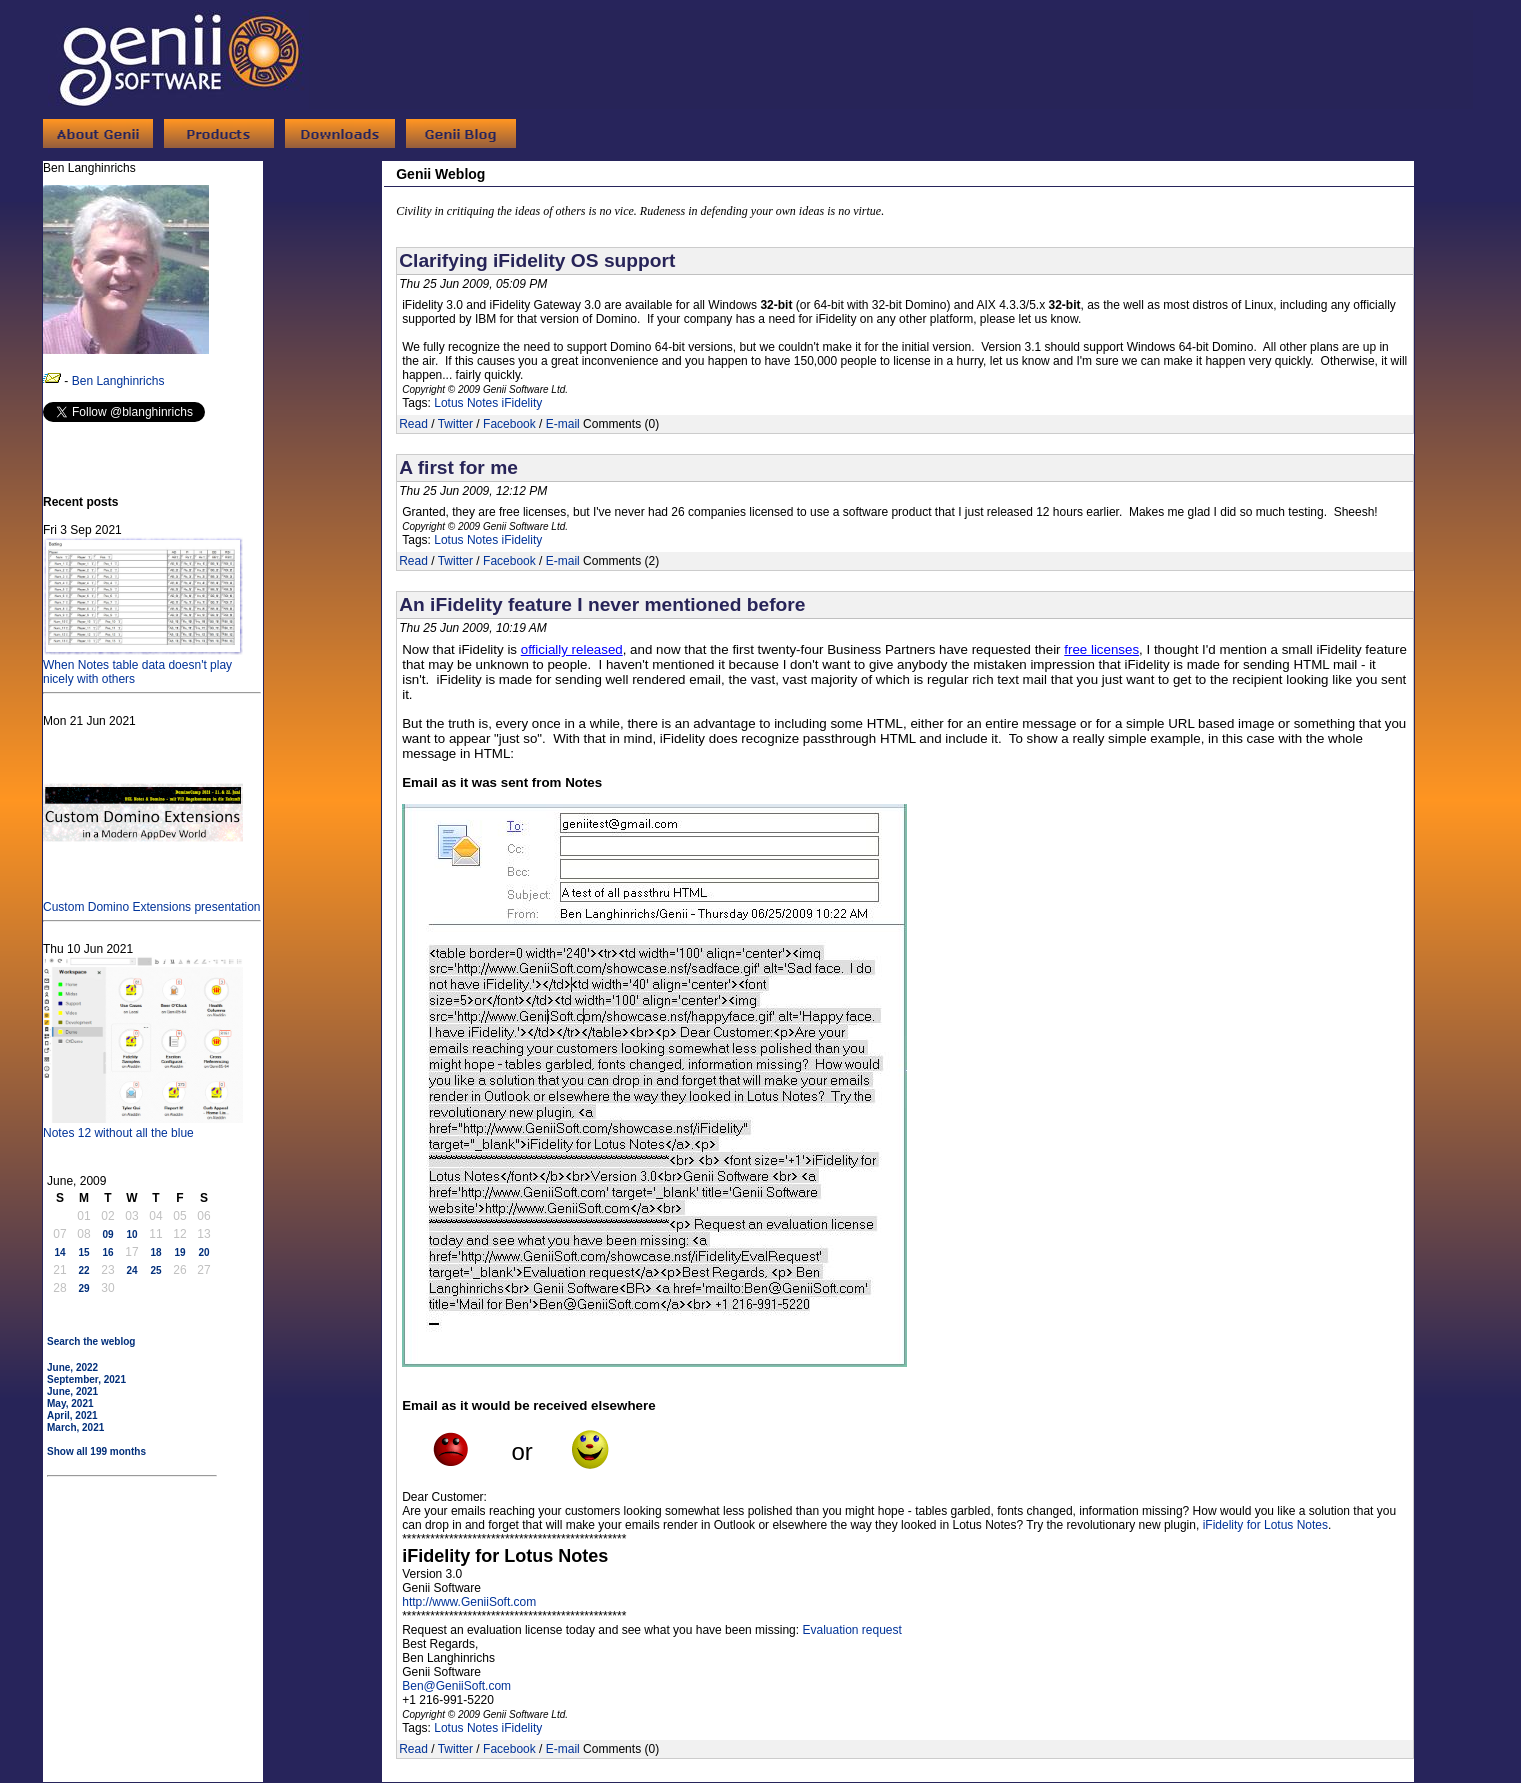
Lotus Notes (466, 403)
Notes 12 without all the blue (143, 1126)
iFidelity (522, 403)
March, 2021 (75, 1427)
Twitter (455, 424)
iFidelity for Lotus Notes (1265, 1525)
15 (83, 1252)
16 (107, 1252)
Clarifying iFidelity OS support (537, 260)
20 (203, 1252)
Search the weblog (91, 1341)
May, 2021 (70, 1403)
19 (179, 1252)
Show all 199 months (96, 1451)
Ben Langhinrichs (118, 381)
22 (83, 1270)
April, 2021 (72, 1415)
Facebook (509, 424)
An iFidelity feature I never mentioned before (602, 604)
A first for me (458, 467)
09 (107, 1234)
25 (155, 1270)
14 (59, 1252)
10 (131, 1234)
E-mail (563, 424)
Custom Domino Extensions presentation (151, 900)
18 (155, 1252)
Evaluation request (851, 1630)
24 (131, 1270)
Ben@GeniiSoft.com (456, 1686)
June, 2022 (72, 1367)
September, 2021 (86, 1379)
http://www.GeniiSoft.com (469, 1602)
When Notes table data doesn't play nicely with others (143, 665)
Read (413, 424)
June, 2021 (72, 1391)
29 (83, 1288)
